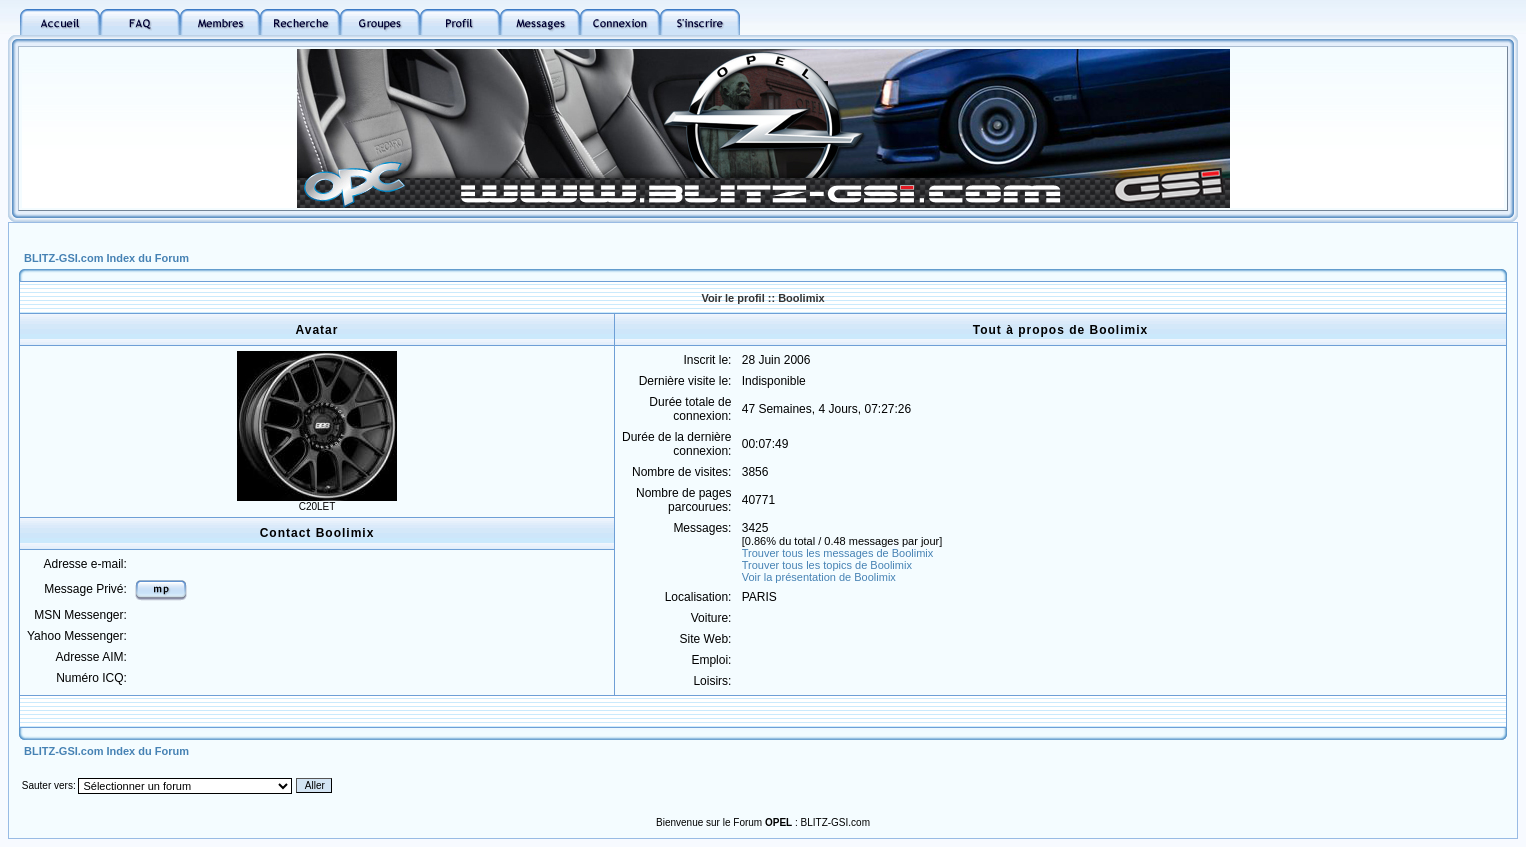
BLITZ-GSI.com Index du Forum (106, 258)
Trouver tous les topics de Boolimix (827, 565)
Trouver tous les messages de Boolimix (838, 553)
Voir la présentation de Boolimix (819, 577)
